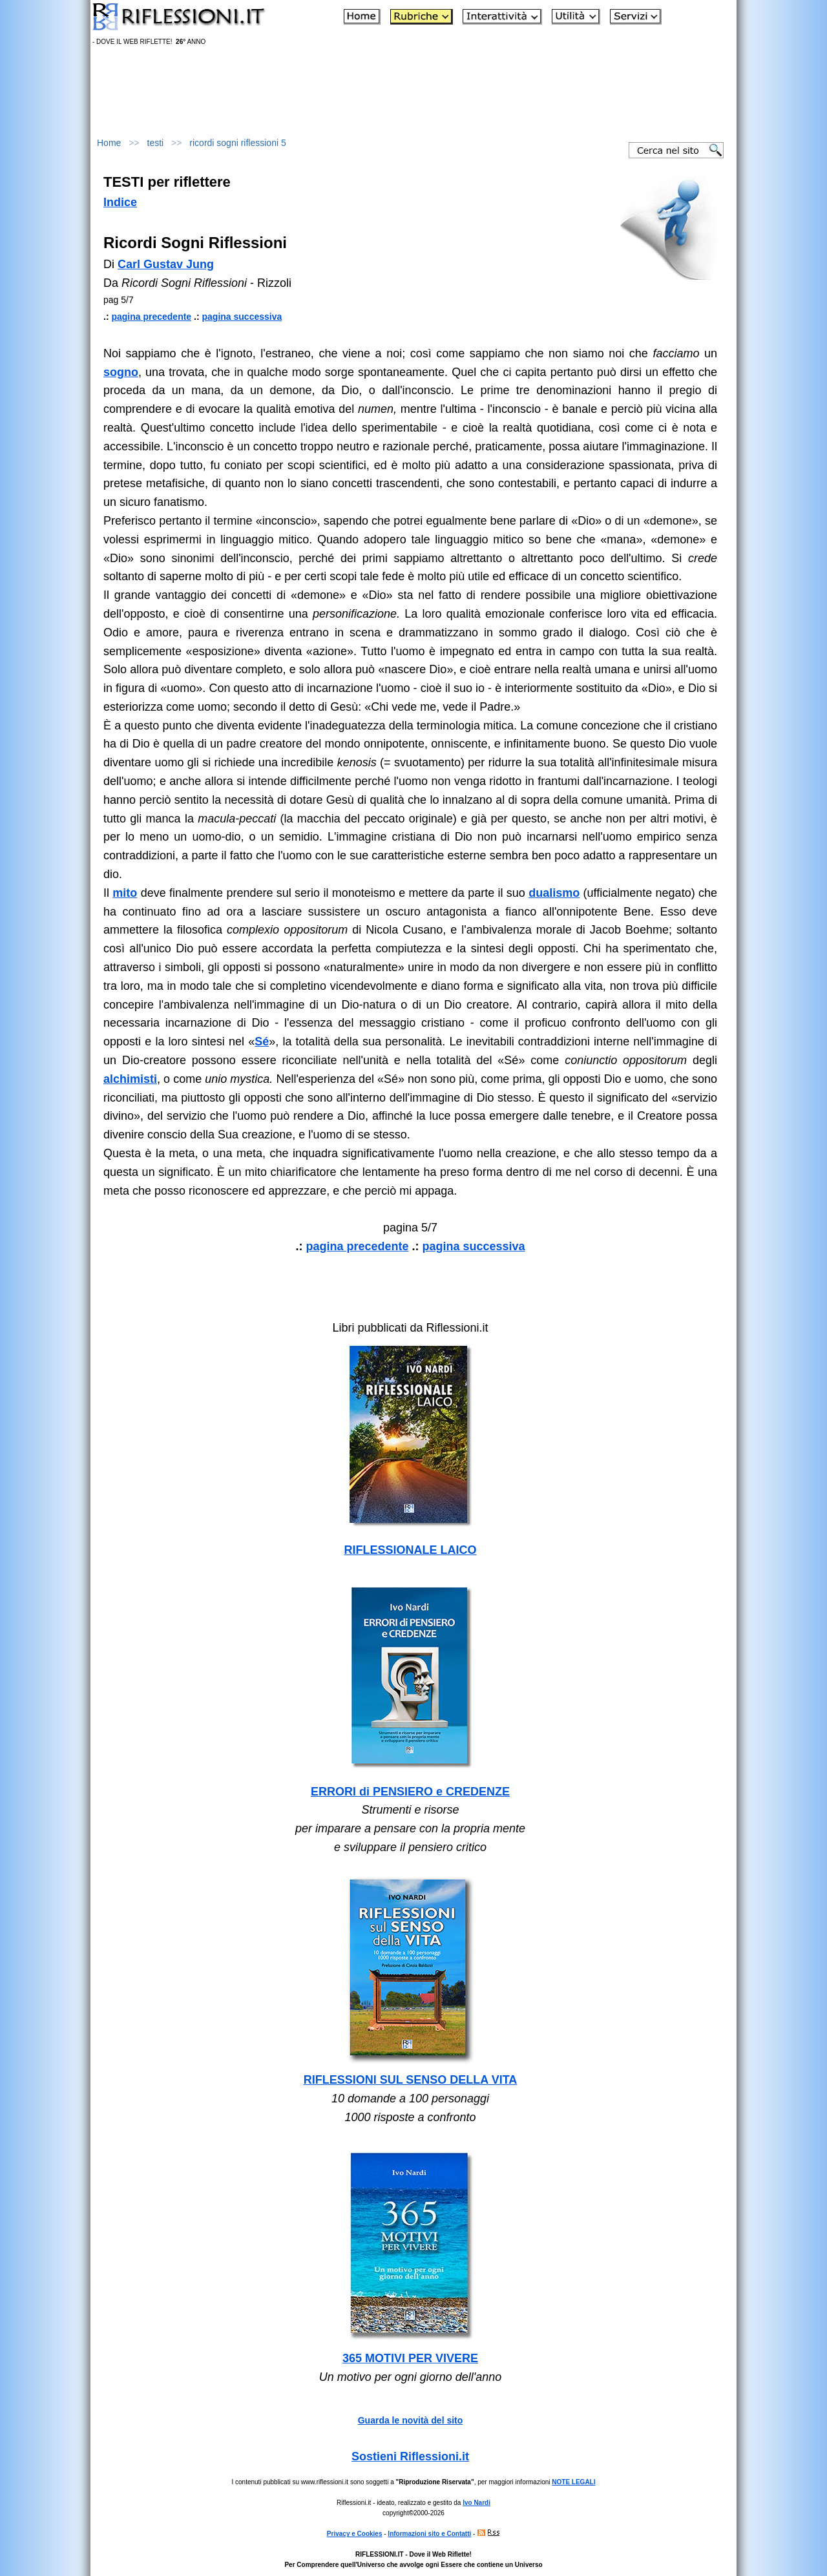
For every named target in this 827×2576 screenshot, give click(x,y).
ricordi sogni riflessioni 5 (237, 143)
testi (155, 143)
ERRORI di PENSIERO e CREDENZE (410, 1791)
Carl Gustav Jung (166, 264)
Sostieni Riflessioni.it (410, 2456)
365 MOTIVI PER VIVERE (410, 2358)
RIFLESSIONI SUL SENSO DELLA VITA (411, 2079)
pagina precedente (151, 316)
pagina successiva (242, 316)
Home (109, 143)
